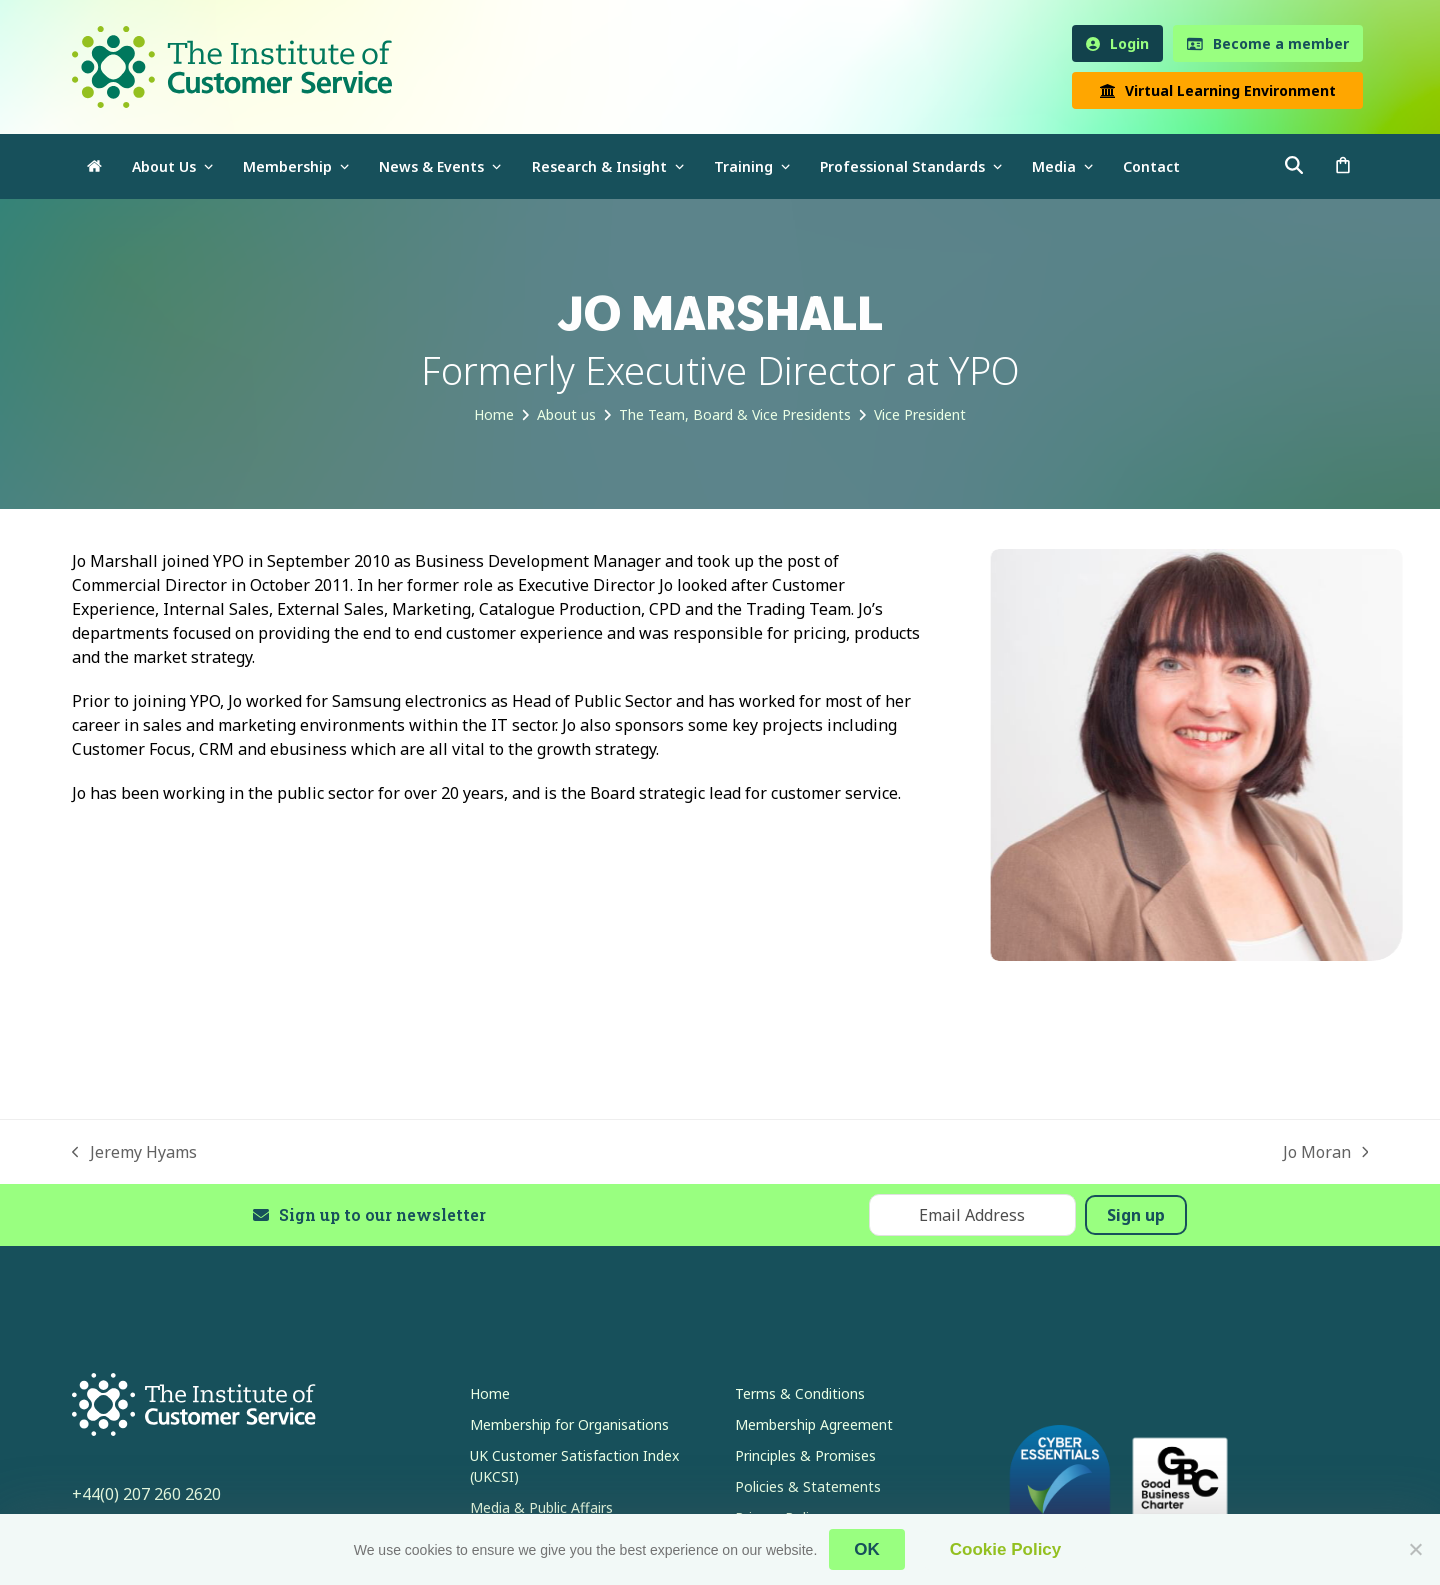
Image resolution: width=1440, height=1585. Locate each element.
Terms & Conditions (800, 1393)
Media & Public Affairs (541, 1507)
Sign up (1136, 1215)
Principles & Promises (805, 1455)
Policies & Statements (808, 1486)
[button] (1343, 166)
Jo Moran (1326, 1152)
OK (867, 1549)
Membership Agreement (814, 1424)
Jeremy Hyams (134, 1152)
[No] (1415, 1549)
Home (490, 1393)
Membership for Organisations (569, 1424)
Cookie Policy (1005, 1549)
